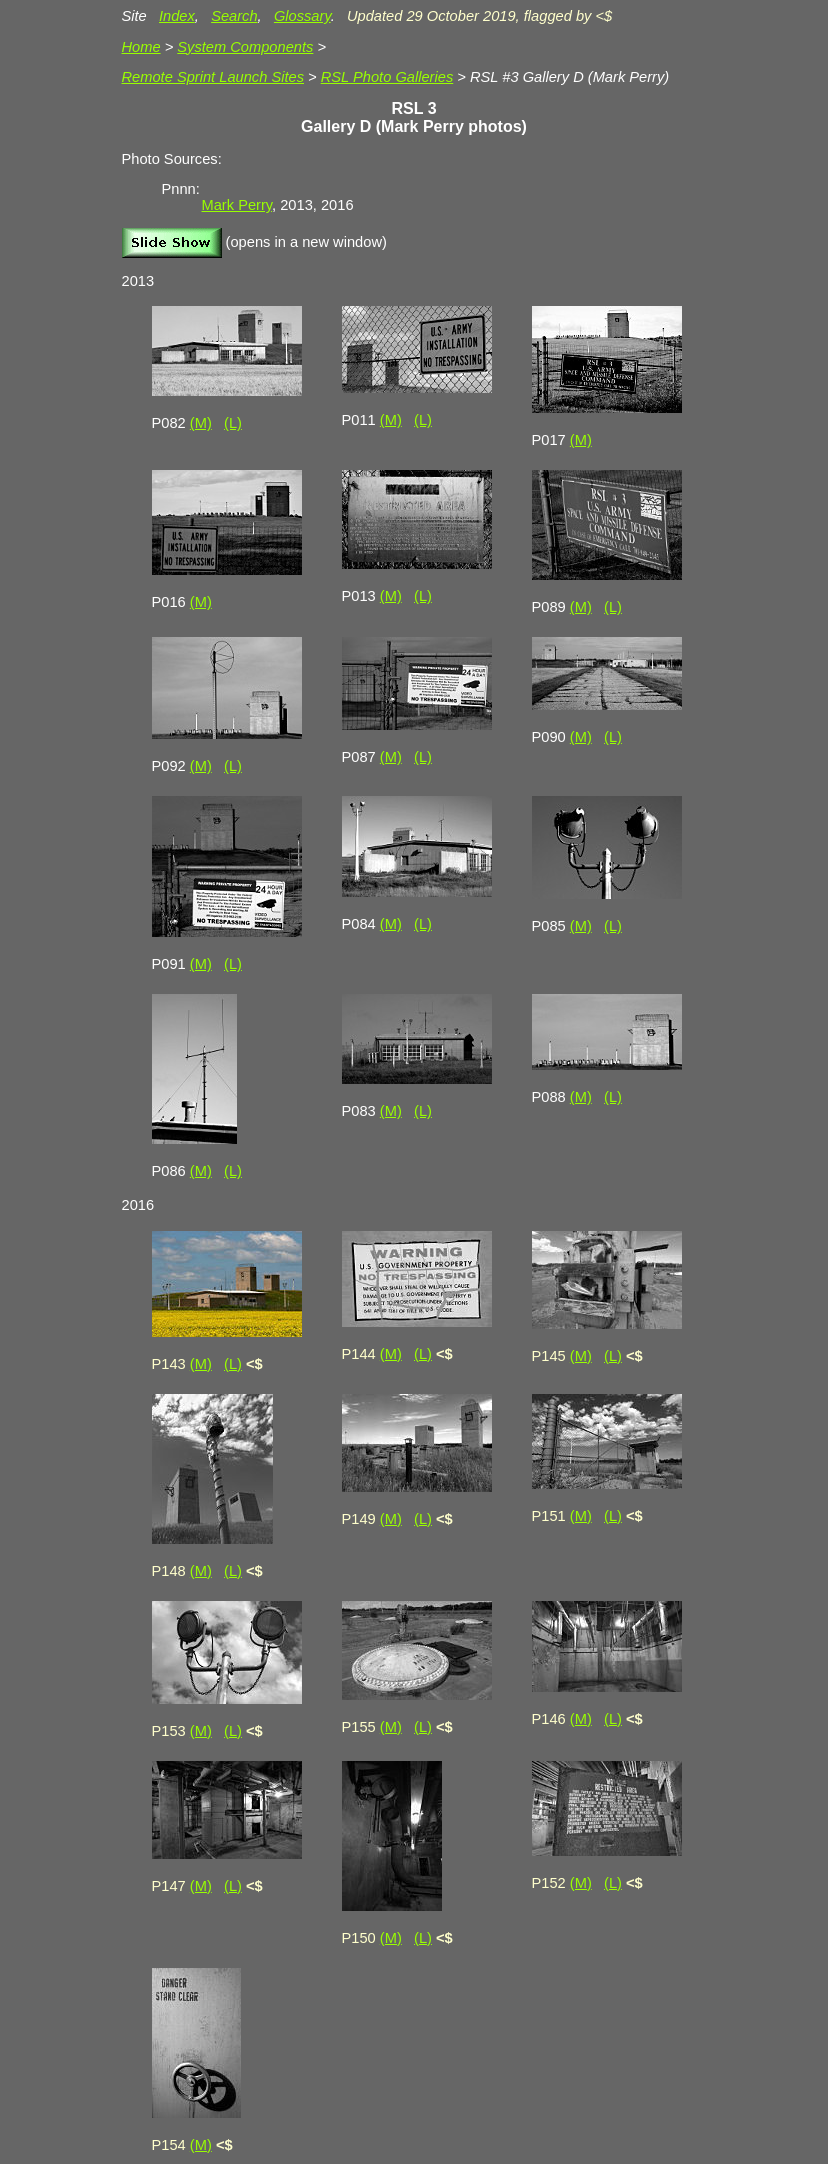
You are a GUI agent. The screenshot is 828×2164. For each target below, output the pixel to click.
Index (177, 16)
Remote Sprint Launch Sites (213, 77)
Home (141, 47)
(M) (201, 423)
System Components (245, 47)
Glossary (302, 16)
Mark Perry (237, 205)
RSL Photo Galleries (387, 77)
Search (234, 16)
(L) (233, 423)
